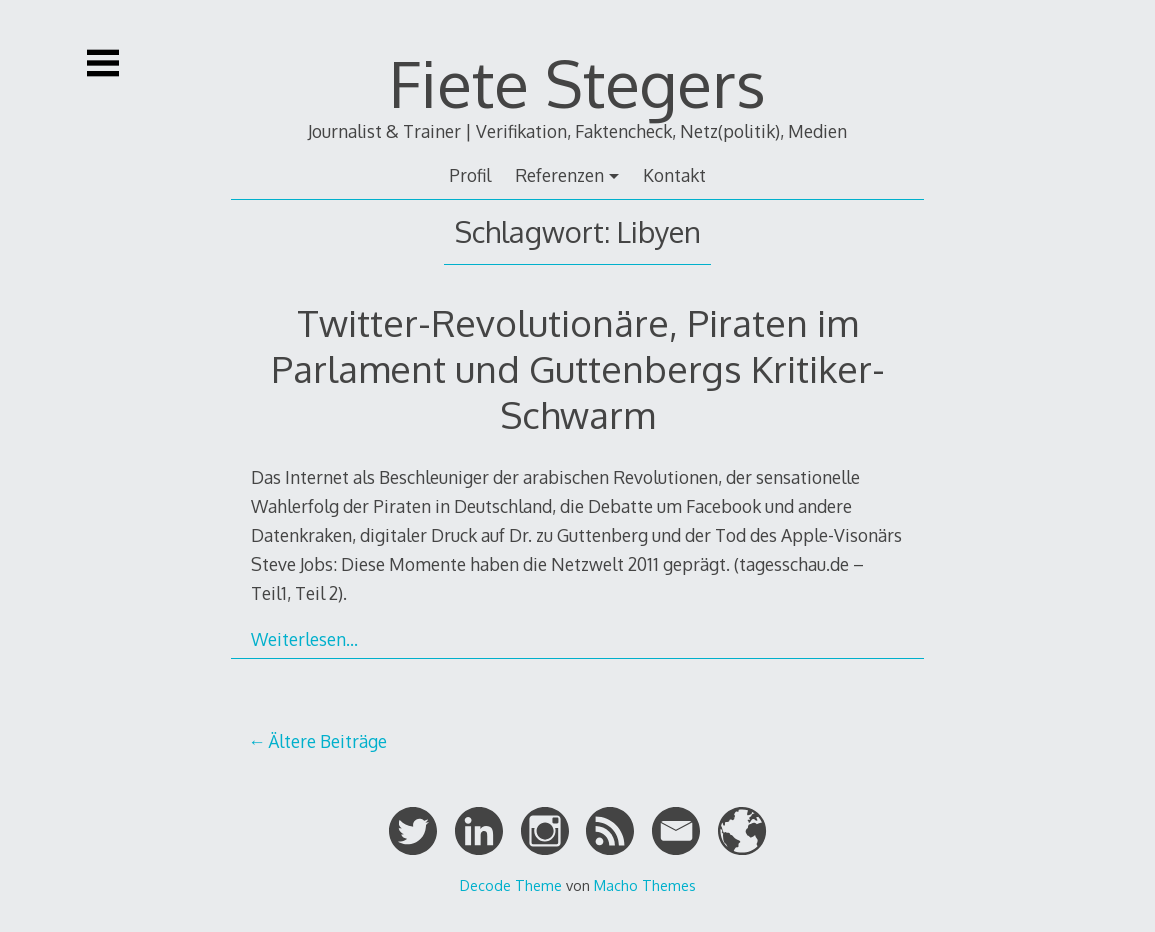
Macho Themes (645, 885)
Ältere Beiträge (327, 741)
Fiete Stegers (577, 82)
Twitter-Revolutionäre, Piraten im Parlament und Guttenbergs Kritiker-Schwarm (578, 368)
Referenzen (559, 175)
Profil (470, 175)
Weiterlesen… (304, 639)
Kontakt (674, 175)
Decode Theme (511, 885)
